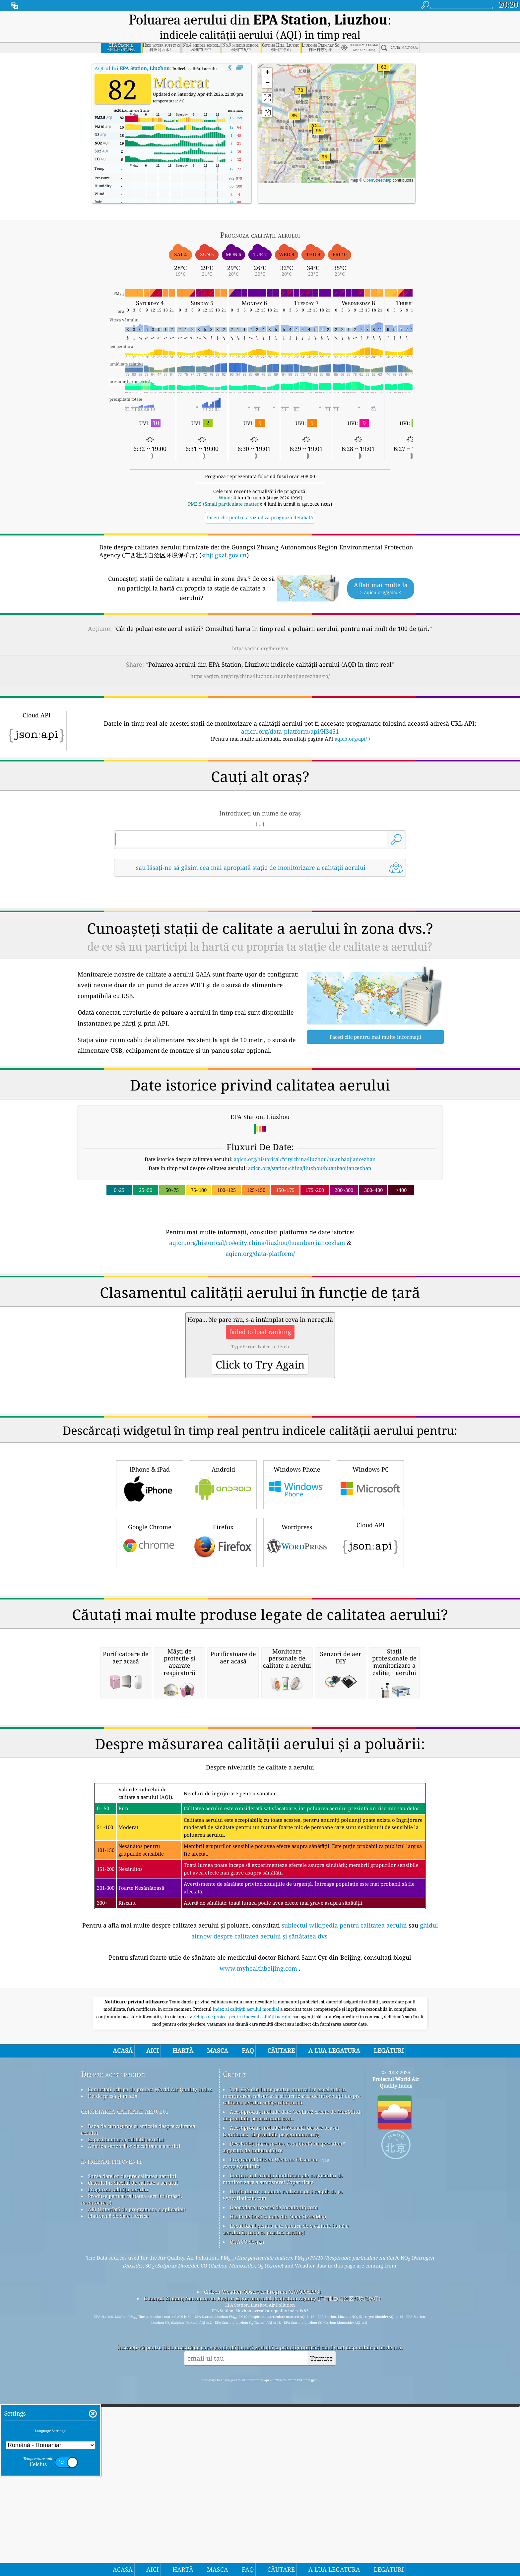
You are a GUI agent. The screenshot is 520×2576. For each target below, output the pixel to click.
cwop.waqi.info (241, 2287)
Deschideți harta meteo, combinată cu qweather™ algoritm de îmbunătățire (284, 2268)
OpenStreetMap (377, 162)
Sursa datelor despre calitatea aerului (132, 2297)
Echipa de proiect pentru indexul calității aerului (243, 2138)
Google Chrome (149, 1477)
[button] (318, 117)
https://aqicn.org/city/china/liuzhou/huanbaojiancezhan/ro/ (260, 658)
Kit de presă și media (112, 2217)
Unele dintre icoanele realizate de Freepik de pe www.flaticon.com (283, 2316)
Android (223, 1420)
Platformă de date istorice (118, 2337)
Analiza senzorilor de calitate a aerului (134, 2267)
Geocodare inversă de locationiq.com (274, 2328)
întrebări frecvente (112, 2282)
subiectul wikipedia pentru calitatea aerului (344, 2047)
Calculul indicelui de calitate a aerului (133, 2304)
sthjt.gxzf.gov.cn (224, 537)
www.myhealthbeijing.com (258, 2090)
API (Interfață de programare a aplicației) (136, 2330)
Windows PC (370, 1420)
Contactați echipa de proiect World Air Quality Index (150, 2211)
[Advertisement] (260, 1159)
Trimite (321, 2480)
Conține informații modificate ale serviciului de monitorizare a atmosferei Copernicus (283, 2300)
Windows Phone (297, 1420)
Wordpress (297, 1477)
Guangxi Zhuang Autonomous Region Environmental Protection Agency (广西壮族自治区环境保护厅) (262, 2420)
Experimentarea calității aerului (126, 2261)
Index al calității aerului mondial (246, 2131)
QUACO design (247, 2363)
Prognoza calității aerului (118, 2311)
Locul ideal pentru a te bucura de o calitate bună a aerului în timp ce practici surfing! (286, 2350)
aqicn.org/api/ (351, 720)
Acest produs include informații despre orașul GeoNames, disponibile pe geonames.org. (281, 2252)
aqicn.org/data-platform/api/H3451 (290, 713)
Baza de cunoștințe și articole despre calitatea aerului (138, 2251)
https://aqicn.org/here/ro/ (260, 630)
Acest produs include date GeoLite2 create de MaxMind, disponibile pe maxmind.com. (292, 2236)
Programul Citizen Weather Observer (274, 2281)
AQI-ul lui (132, 50)
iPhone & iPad (149, 1420)
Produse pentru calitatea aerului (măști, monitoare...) (131, 2320)
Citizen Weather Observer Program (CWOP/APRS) (262, 2413)
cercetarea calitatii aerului (124, 2232)
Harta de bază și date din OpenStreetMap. (278, 2338)
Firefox (223, 1477)
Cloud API (370, 1476)
